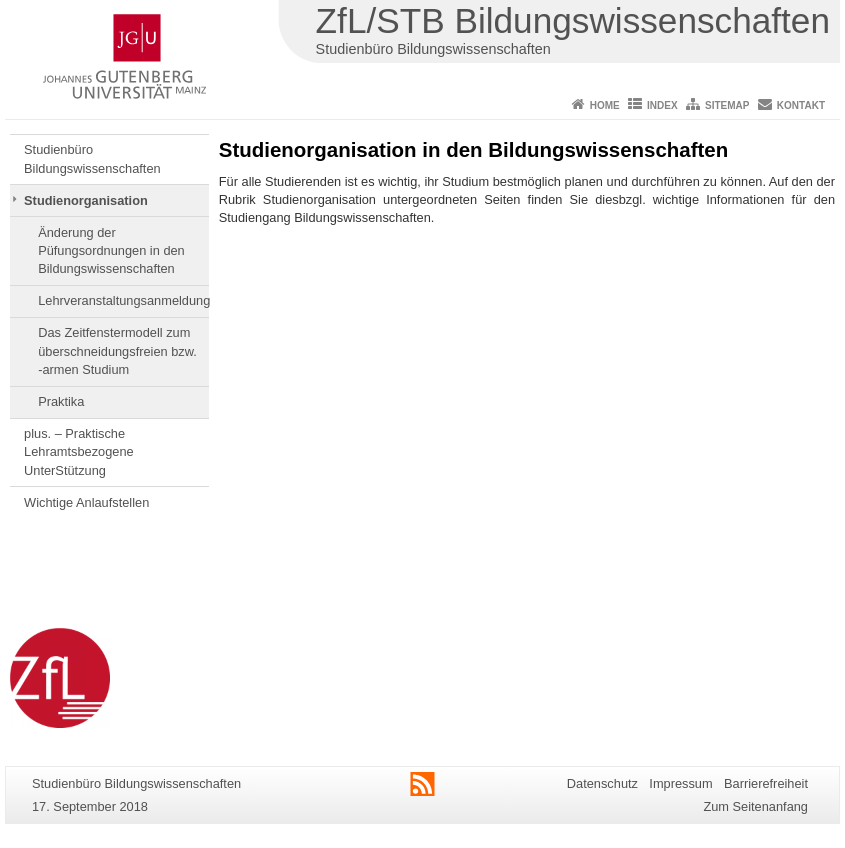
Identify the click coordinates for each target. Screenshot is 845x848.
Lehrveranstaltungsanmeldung (123, 300)
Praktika (61, 401)
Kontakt (801, 105)
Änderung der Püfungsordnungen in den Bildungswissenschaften (111, 251)
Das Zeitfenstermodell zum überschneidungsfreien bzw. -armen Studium (117, 351)
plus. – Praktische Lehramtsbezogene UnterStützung (79, 452)
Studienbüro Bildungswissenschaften (92, 158)
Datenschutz (602, 783)
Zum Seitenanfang (755, 806)
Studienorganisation (86, 200)
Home (605, 105)
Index (662, 105)
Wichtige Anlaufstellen (86, 502)
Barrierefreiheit (766, 783)
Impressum (680, 783)
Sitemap (727, 105)
